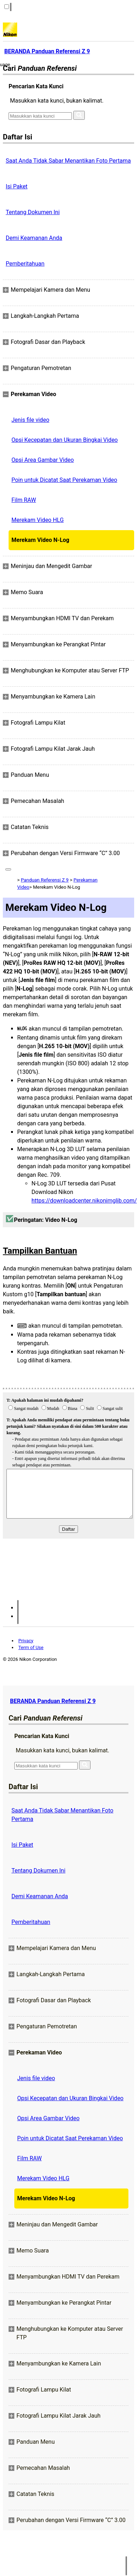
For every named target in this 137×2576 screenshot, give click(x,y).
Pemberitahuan (25, 263)
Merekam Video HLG (37, 520)
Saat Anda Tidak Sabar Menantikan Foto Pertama (68, 160)
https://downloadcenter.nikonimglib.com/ (84, 1200)
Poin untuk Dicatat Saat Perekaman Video (64, 480)
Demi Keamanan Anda (34, 238)
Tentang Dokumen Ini (33, 212)
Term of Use (30, 1647)
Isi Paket (17, 186)
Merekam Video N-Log (40, 540)
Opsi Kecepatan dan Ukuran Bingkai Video (64, 439)
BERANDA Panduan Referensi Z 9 (53, 1701)
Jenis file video (30, 419)
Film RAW (23, 500)
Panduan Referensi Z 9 (45, 880)
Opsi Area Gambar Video (42, 460)
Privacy (25, 1640)
